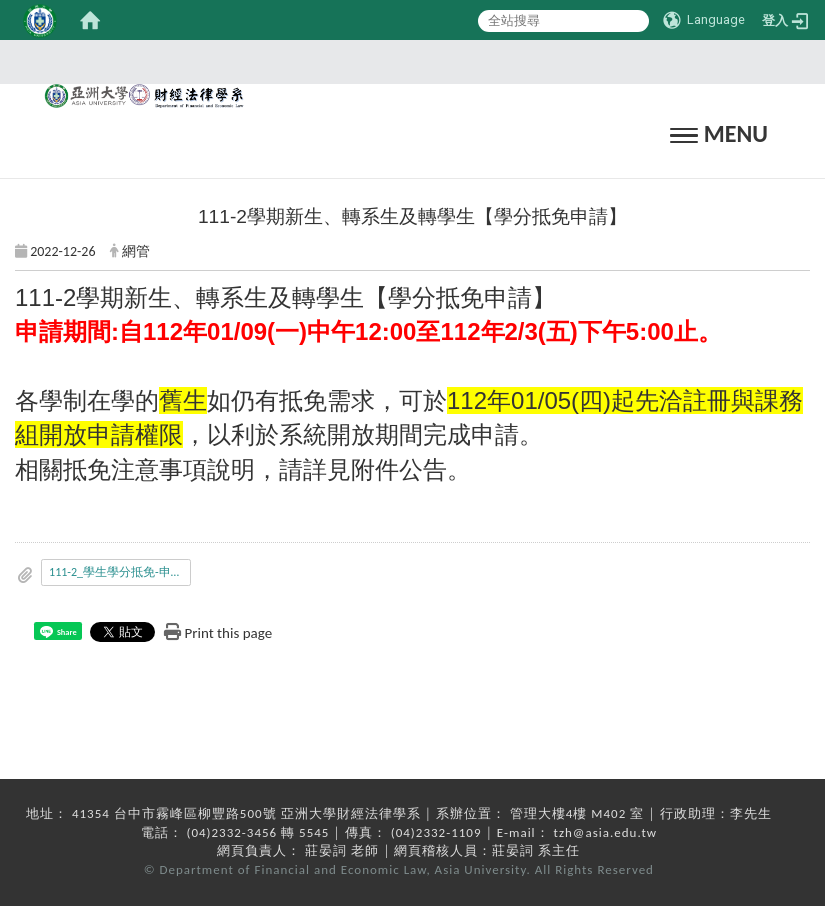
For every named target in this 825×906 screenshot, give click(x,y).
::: (406, 61)
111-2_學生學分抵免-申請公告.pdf (120, 572)
